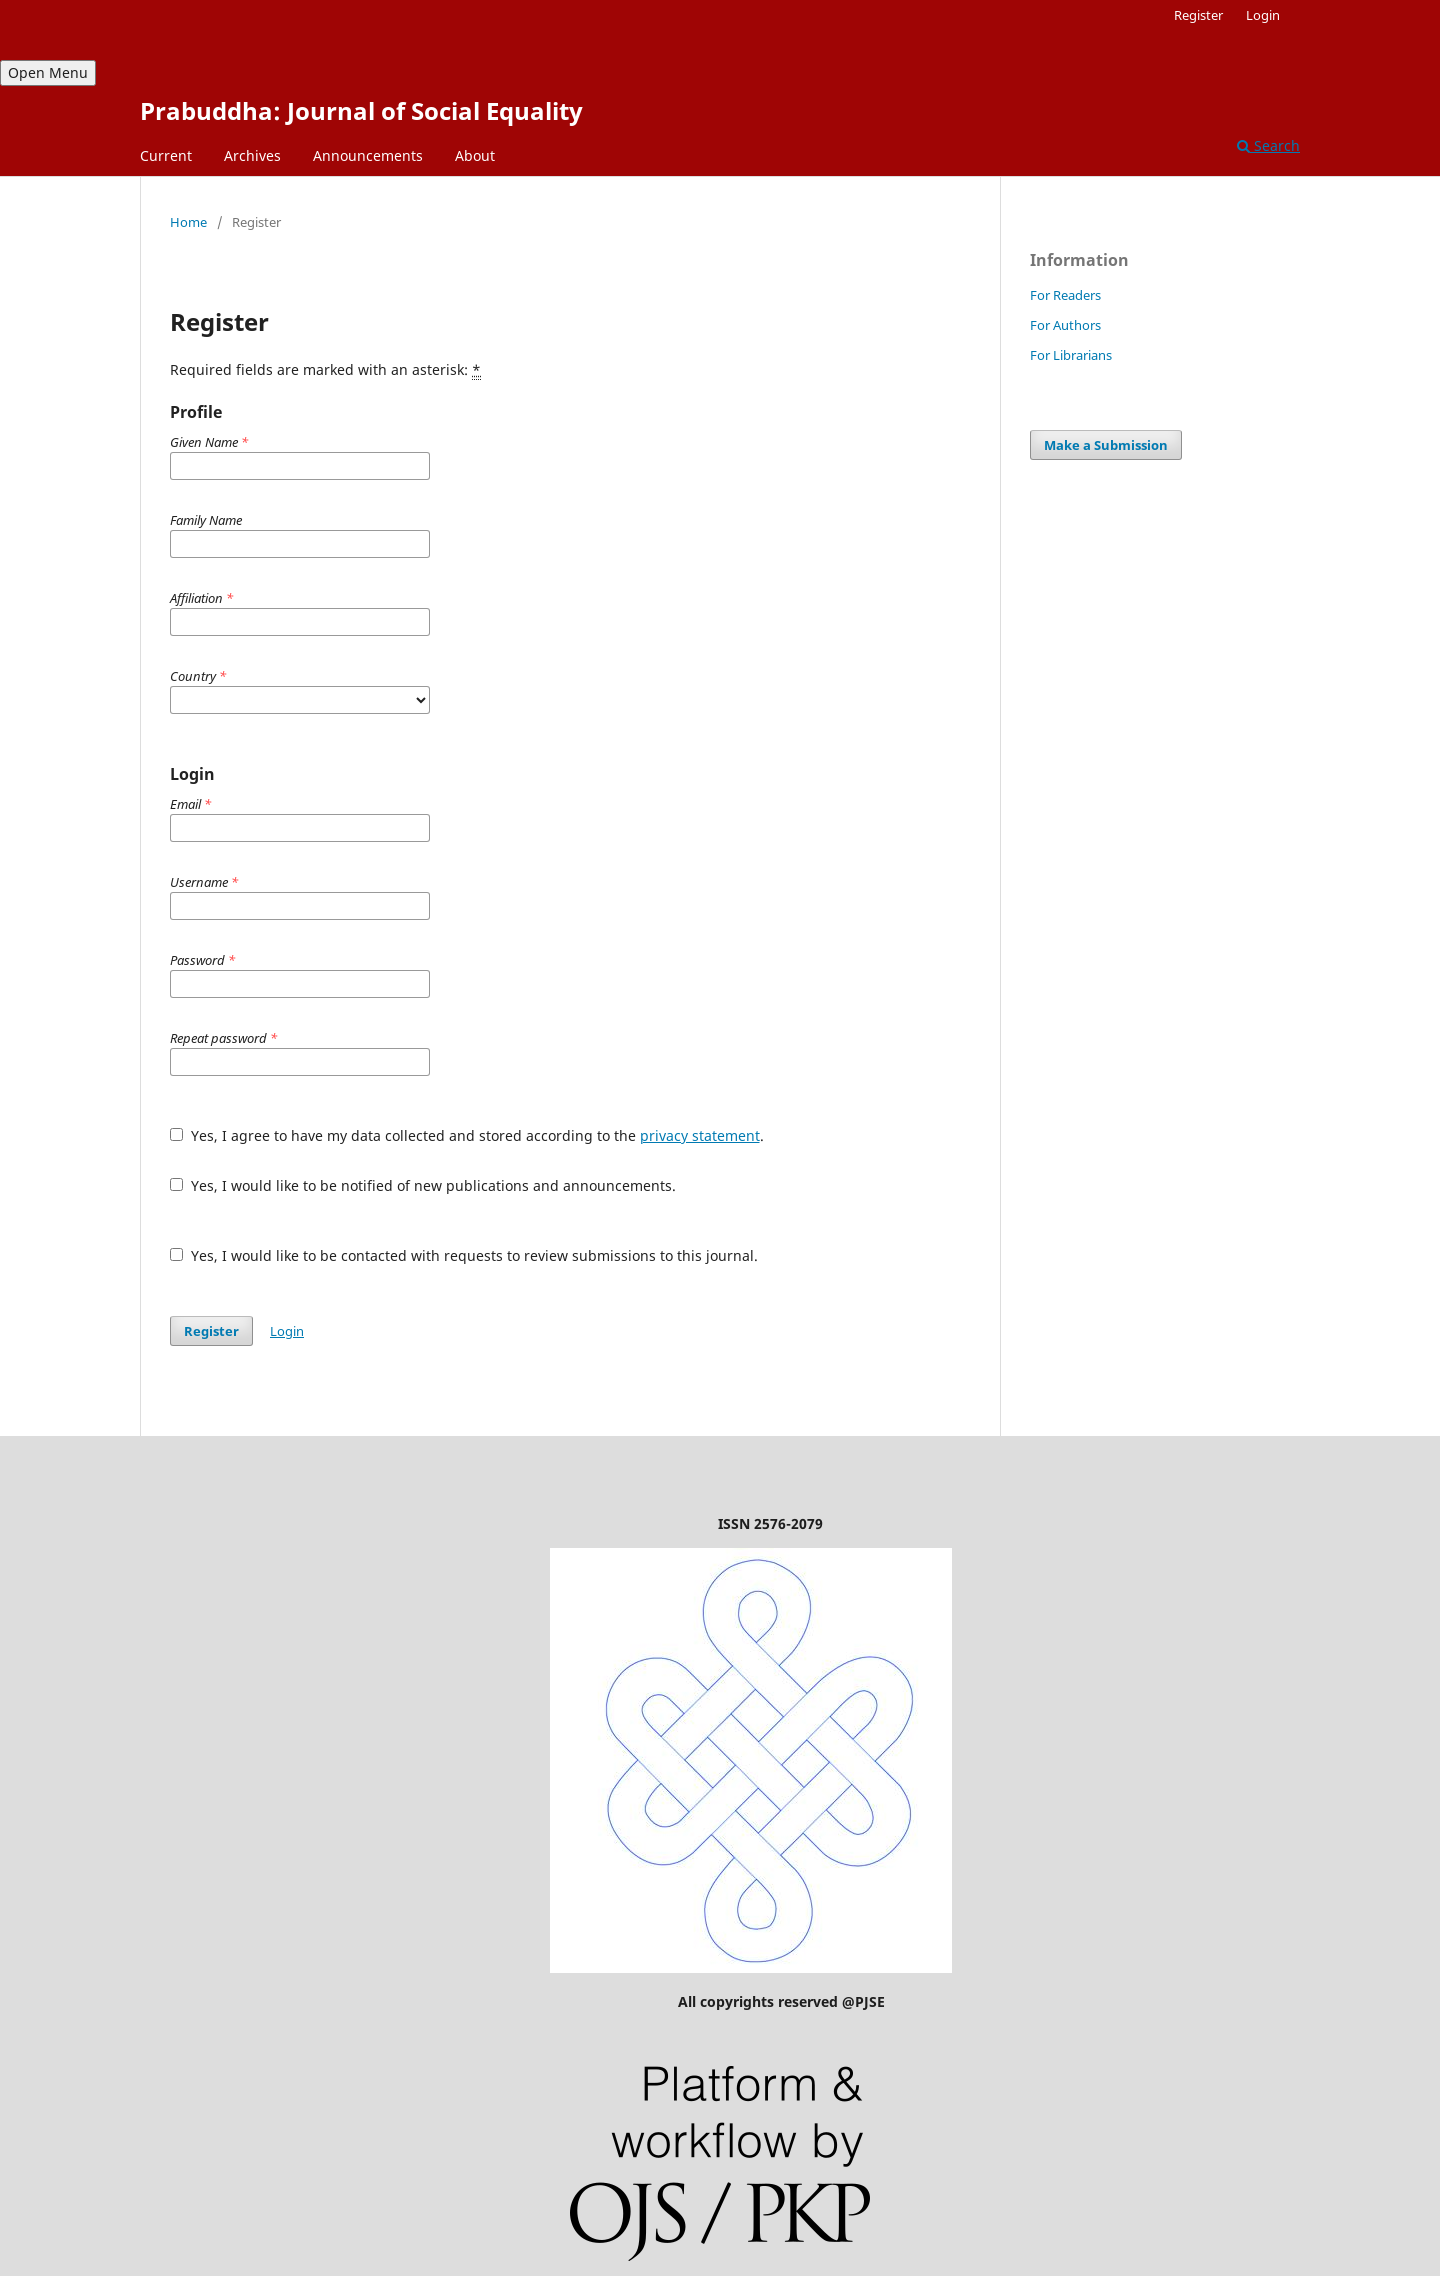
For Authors (1065, 325)
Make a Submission (1106, 445)
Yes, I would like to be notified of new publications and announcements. (423, 1185)
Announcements (368, 155)
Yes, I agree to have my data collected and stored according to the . (467, 1135)
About (475, 155)
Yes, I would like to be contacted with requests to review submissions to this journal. (464, 1255)
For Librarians (1071, 355)
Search (1268, 145)
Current (166, 155)
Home (188, 222)
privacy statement (700, 1135)
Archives (252, 155)
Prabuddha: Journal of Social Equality (361, 110)
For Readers (1065, 295)
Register (1198, 15)
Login (1263, 15)
